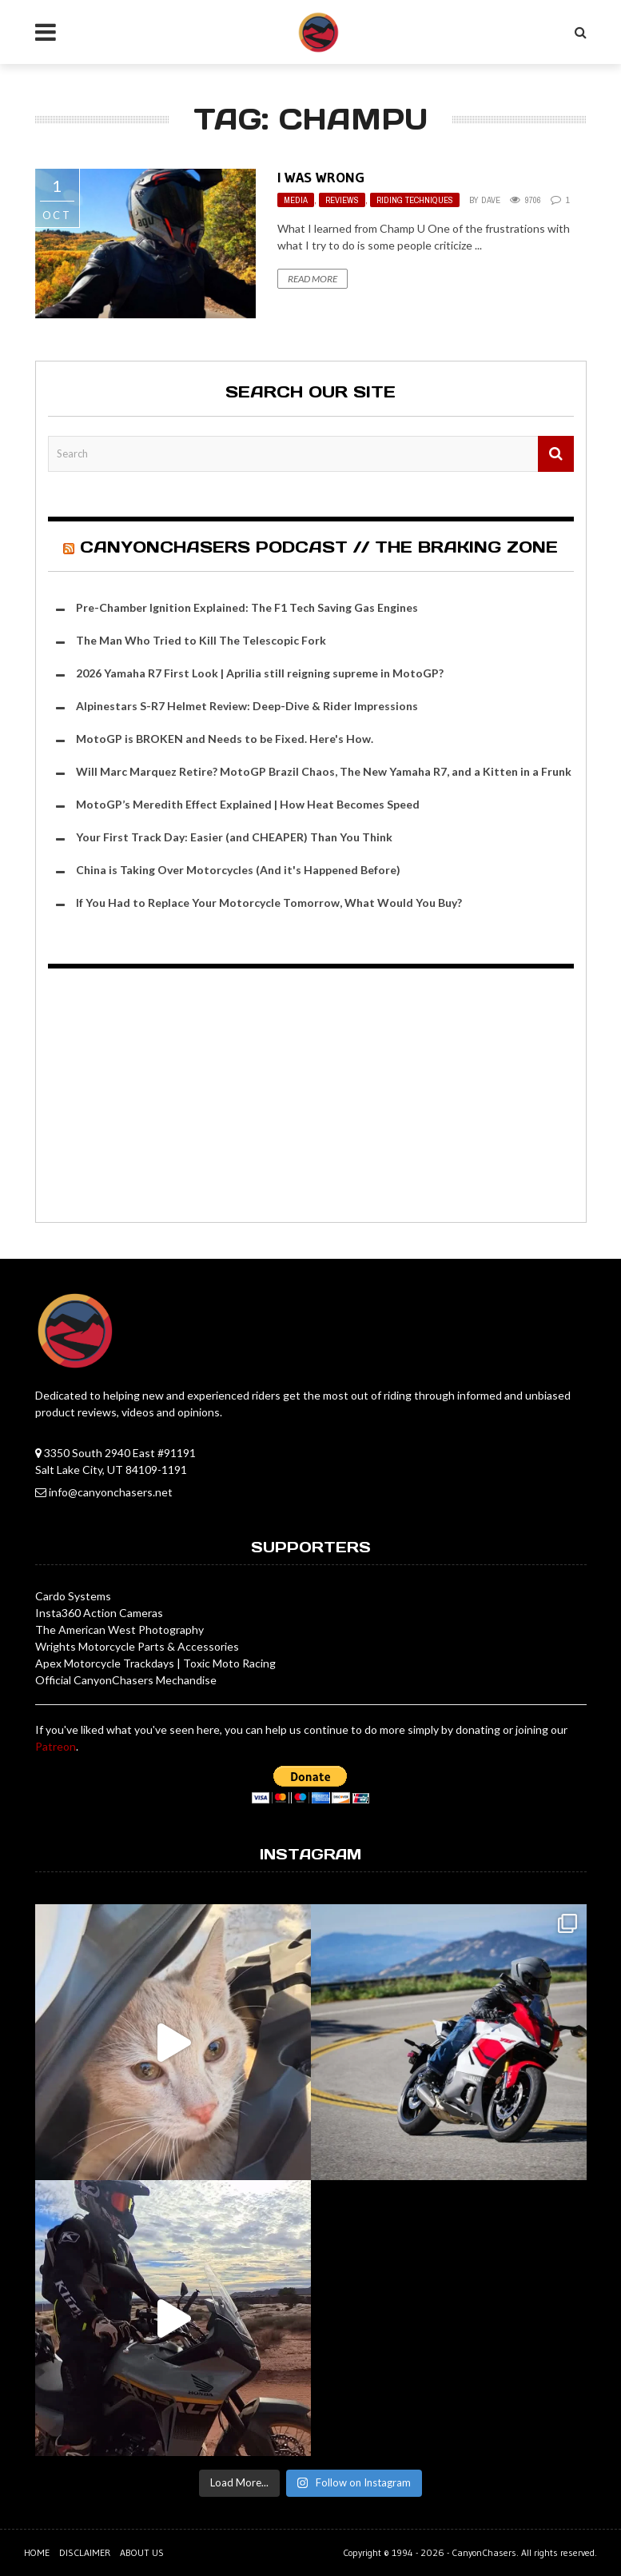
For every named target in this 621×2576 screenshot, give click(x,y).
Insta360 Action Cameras (99, 1612)
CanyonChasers (484, 2552)
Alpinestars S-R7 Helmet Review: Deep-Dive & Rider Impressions (247, 706)
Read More (312, 279)
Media (296, 200)
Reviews (342, 200)
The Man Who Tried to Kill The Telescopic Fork (201, 640)
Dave (490, 200)
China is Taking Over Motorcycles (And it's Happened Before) (238, 870)
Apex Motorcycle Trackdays (104, 1663)
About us (142, 2552)
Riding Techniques (414, 200)
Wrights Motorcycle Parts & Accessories (137, 1646)
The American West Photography (119, 1629)
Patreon (55, 1746)
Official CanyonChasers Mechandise (126, 1680)
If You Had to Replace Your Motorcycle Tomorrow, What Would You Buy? (269, 902)
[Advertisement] (311, 1098)
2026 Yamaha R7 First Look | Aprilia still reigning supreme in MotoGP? (260, 673)
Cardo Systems (73, 1596)
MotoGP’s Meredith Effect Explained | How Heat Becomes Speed (248, 804)
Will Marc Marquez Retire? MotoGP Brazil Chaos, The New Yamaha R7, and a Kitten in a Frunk (323, 771)
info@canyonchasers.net (111, 1492)
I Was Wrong (320, 177)
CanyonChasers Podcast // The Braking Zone (319, 547)
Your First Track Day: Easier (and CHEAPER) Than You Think (234, 837)
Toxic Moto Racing (229, 1663)
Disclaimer (84, 2552)
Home (37, 2552)
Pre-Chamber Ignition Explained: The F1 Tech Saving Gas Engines (247, 607)
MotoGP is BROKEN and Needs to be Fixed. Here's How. (224, 738)
